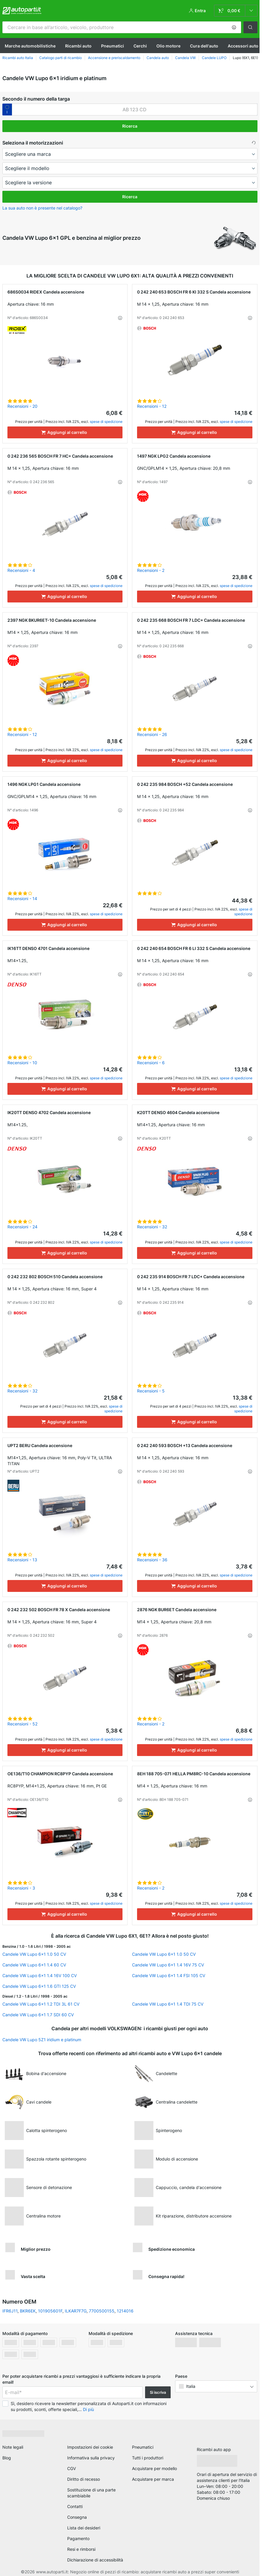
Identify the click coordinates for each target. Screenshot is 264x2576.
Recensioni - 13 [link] (22, 1559)
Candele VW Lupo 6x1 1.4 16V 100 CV (39, 1975)
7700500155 (101, 2310)
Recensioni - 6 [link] (151, 1062)
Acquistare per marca (153, 2479)
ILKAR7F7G (76, 2310)
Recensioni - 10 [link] (22, 1062)
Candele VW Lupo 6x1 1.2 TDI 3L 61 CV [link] (40, 2003)
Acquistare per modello (154, 2468)
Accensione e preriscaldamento (114, 57)
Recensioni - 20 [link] (22, 406)
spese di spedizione (106, 421)
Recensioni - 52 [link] (22, 1723)
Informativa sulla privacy (91, 2457)
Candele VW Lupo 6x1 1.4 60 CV (34, 1964)
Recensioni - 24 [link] (22, 1226)
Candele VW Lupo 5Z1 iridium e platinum (41, 2039)
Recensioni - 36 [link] (152, 1559)
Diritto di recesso (83, 2479)
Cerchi (140, 45)
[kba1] (134, 109)
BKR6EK (28, 2310)
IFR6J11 (10, 2310)
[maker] (129, 154)
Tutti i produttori (147, 2457)
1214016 (125, 2310)
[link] (235, 11)
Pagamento (78, 2538)
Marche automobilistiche (30, 45)
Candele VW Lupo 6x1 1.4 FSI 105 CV (168, 1975)
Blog (6, 2457)
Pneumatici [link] (142, 2447)
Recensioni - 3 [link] (21, 1887)
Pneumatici (112, 45)
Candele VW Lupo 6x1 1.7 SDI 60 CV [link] (38, 2014)
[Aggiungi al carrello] (65, 432)
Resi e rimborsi (81, 2549)
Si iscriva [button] (158, 2392)
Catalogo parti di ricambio (60, 57)
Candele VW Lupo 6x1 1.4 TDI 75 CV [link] (167, 2003)
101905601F (50, 2310)
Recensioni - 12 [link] (151, 406)
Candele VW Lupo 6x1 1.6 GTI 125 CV (39, 1986)
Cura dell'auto (204, 45)
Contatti (75, 2506)
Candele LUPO (214, 57)
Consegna (77, 2517)
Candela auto (158, 57)
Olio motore (168, 45)
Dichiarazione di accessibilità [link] (95, 2559)
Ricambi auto (78, 45)
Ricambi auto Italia (17, 57)
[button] (234, 27)
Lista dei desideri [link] (83, 2527)
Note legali (12, 2447)
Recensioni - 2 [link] (150, 570)
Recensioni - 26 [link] (152, 734)
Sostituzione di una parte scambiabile (91, 2492)
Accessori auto (243, 45)
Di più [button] (88, 2409)
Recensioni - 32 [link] (152, 1226)
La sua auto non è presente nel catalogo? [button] (42, 207)
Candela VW (185, 57)
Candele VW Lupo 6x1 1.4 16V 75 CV (168, 1964)
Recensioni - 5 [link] (151, 1390)
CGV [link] (71, 2468)
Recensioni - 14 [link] (22, 898)
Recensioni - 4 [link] (21, 570)
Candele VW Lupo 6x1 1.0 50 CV (34, 1954)
